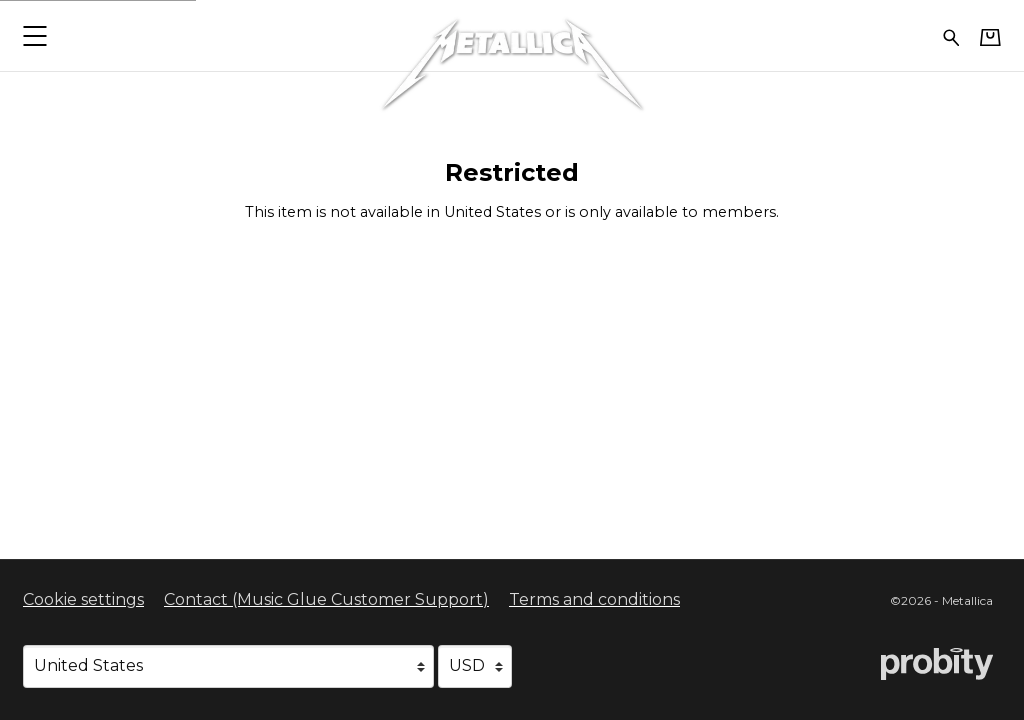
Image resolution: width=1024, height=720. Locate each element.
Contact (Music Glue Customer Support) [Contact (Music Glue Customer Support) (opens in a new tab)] (326, 599)
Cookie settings (83, 599)
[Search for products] (951, 35)
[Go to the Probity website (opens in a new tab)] (937, 664)
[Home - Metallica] (512, 35)
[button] (34, 35)
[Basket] (990, 37)
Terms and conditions (594, 599)
